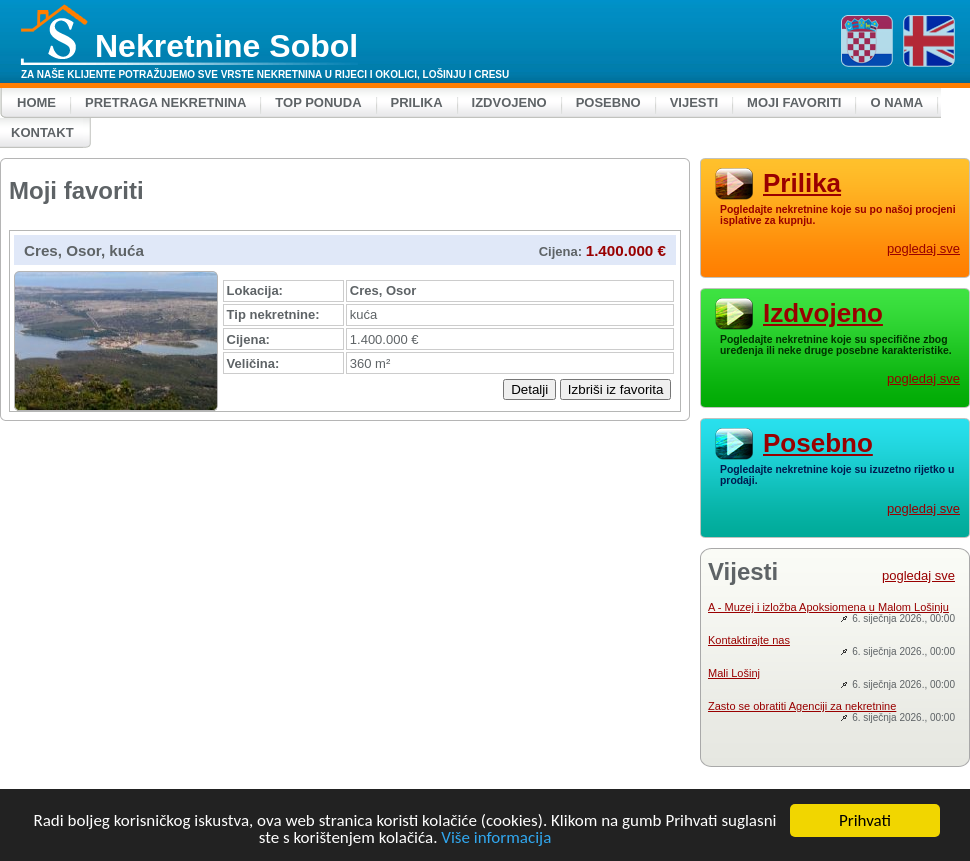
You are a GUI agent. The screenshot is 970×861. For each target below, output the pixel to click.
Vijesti (694, 102)
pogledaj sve (923, 248)
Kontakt (42, 132)
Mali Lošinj (734, 673)
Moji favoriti (794, 102)
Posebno (608, 102)
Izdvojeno (509, 102)
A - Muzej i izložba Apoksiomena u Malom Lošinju (828, 607)
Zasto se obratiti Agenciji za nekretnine (802, 706)
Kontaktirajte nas (749, 640)
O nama (896, 102)
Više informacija (496, 838)
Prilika (417, 102)
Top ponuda (318, 102)
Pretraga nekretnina (165, 102)
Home (36, 102)
